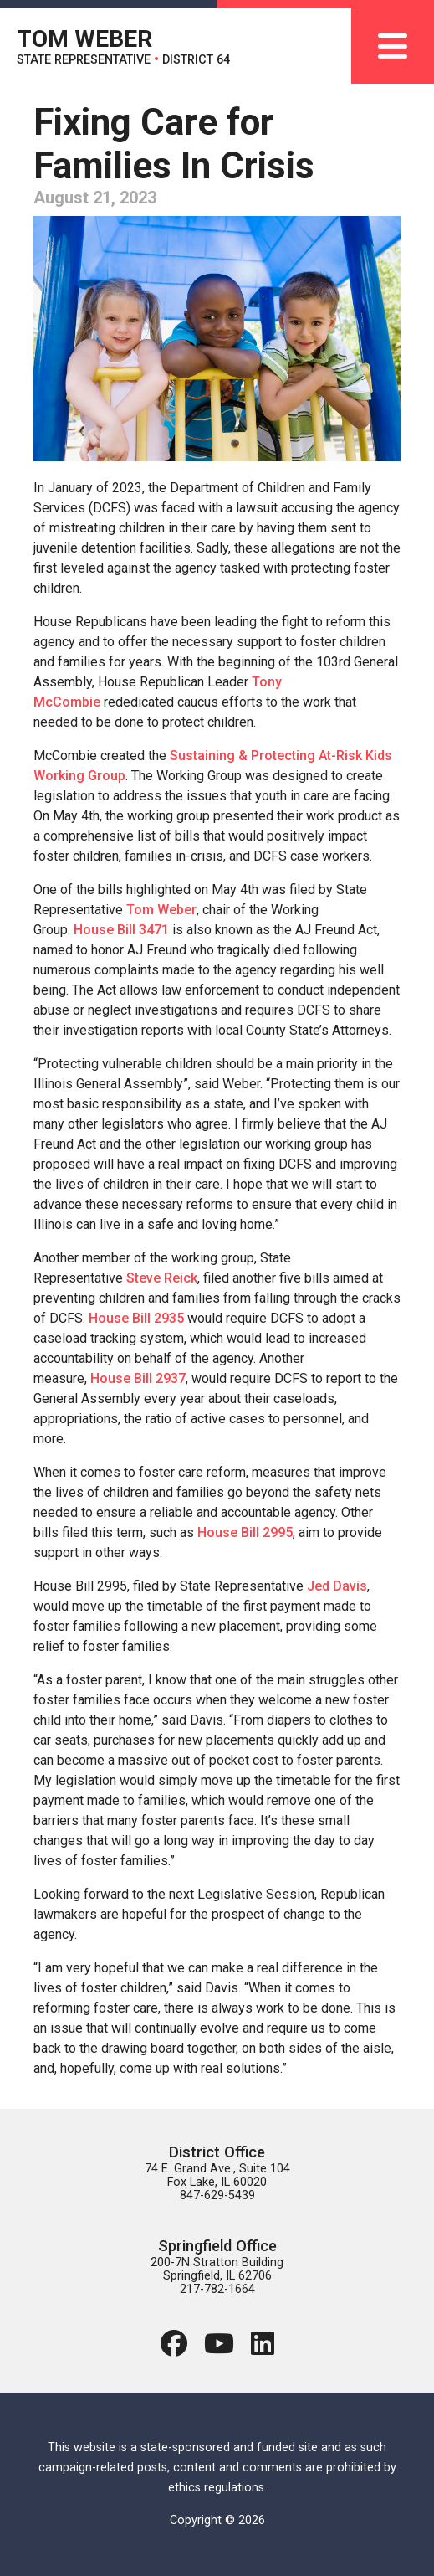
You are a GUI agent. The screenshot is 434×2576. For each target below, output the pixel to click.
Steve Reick (161, 1278)
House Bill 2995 (245, 1532)
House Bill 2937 (138, 1378)
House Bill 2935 (136, 1318)
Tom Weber (161, 910)
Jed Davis (337, 1586)
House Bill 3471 (121, 930)
